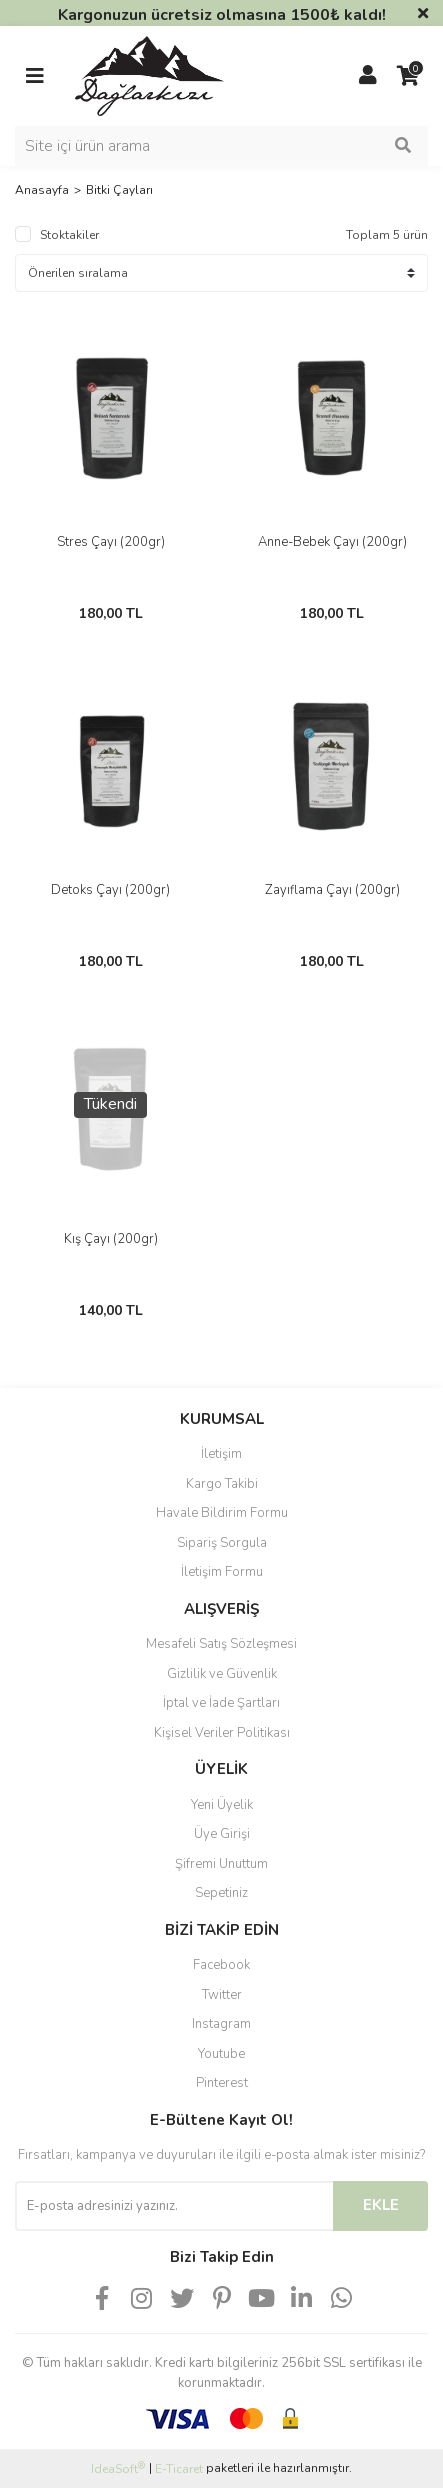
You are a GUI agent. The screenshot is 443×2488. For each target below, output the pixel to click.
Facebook (221, 1965)
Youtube (221, 2054)
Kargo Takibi (222, 1484)
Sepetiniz (221, 1893)
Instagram (221, 2024)
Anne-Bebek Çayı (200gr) (332, 542)
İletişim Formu (222, 1572)
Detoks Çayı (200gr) (110, 890)
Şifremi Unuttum (221, 1864)
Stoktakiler (69, 235)
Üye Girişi (222, 1834)
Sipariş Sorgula (222, 1543)
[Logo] (149, 75)
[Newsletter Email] (174, 2206)
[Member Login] (368, 76)
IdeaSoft (118, 2468)
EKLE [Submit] (381, 2205)
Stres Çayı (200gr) (111, 542)
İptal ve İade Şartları (221, 1703)
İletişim (221, 1454)
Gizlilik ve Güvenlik (222, 1674)
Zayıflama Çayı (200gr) (332, 890)
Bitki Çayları (119, 190)
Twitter (222, 1995)
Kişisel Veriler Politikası (222, 1733)
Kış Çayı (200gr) (111, 1239)
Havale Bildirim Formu (222, 1513)
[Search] (221, 146)
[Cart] (408, 76)
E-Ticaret (179, 2469)
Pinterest (222, 2083)
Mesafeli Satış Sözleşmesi (221, 1644)
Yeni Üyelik (222, 1805)
